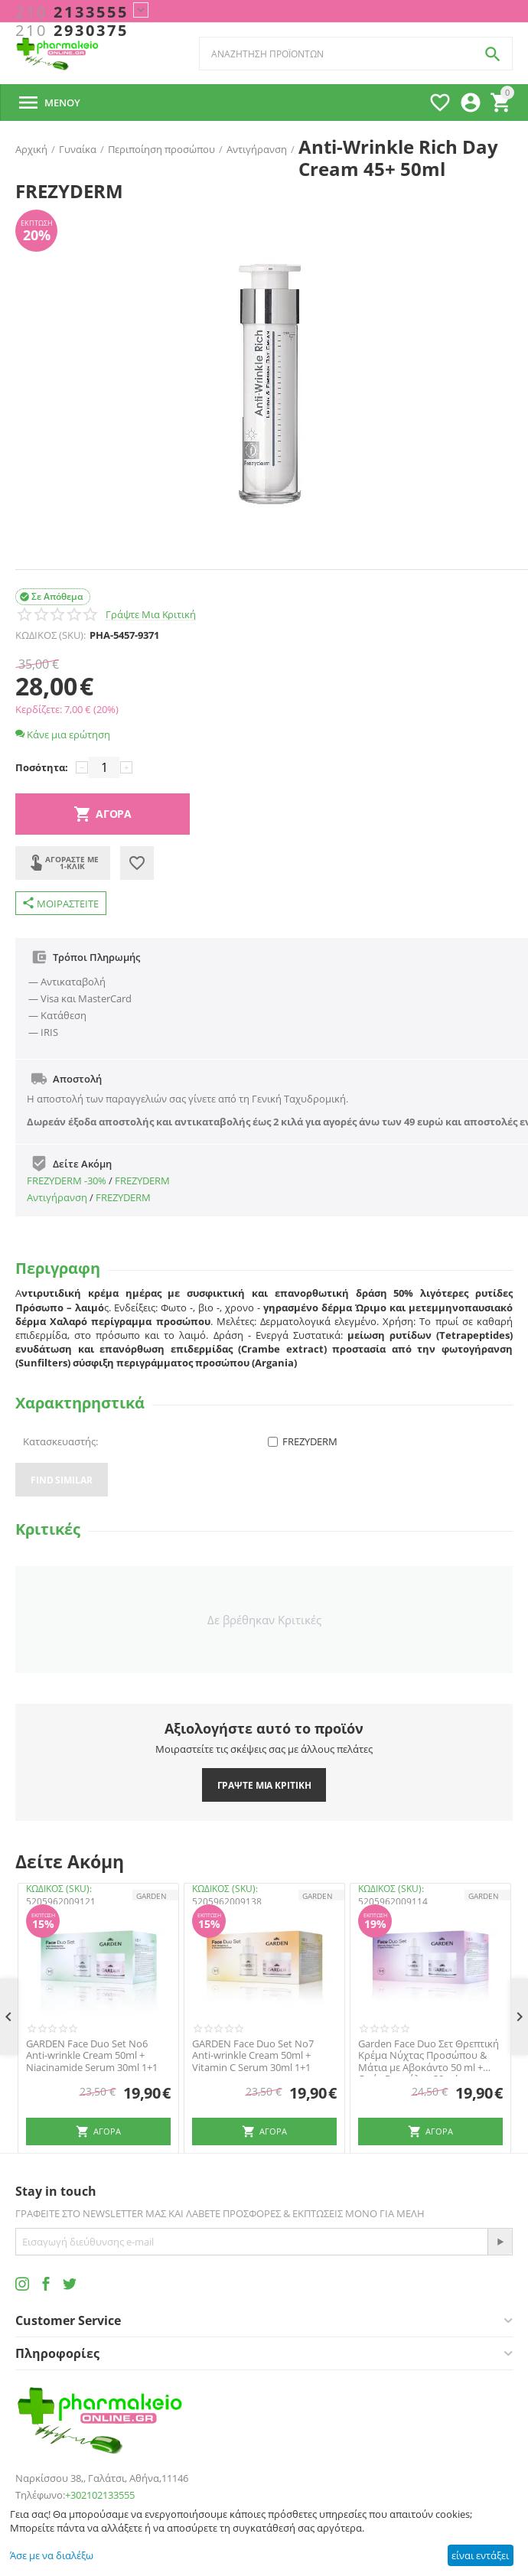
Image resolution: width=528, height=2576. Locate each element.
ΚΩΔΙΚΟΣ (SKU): (50, 635)
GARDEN (151, 1895)
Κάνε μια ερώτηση (62, 734)
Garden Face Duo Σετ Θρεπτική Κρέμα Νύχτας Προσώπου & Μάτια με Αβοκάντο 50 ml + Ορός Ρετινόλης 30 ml (428, 2056)
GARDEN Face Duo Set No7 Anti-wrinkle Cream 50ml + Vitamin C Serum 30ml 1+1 (253, 2056)
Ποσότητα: (41, 767)
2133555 (72, 12)
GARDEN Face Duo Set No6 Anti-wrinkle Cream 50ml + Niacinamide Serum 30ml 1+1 (92, 2056)
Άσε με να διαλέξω (51, 2555)
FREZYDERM (142, 1180)
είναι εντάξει (480, 2555)
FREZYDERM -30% (66, 1180)
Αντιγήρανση (57, 1197)
